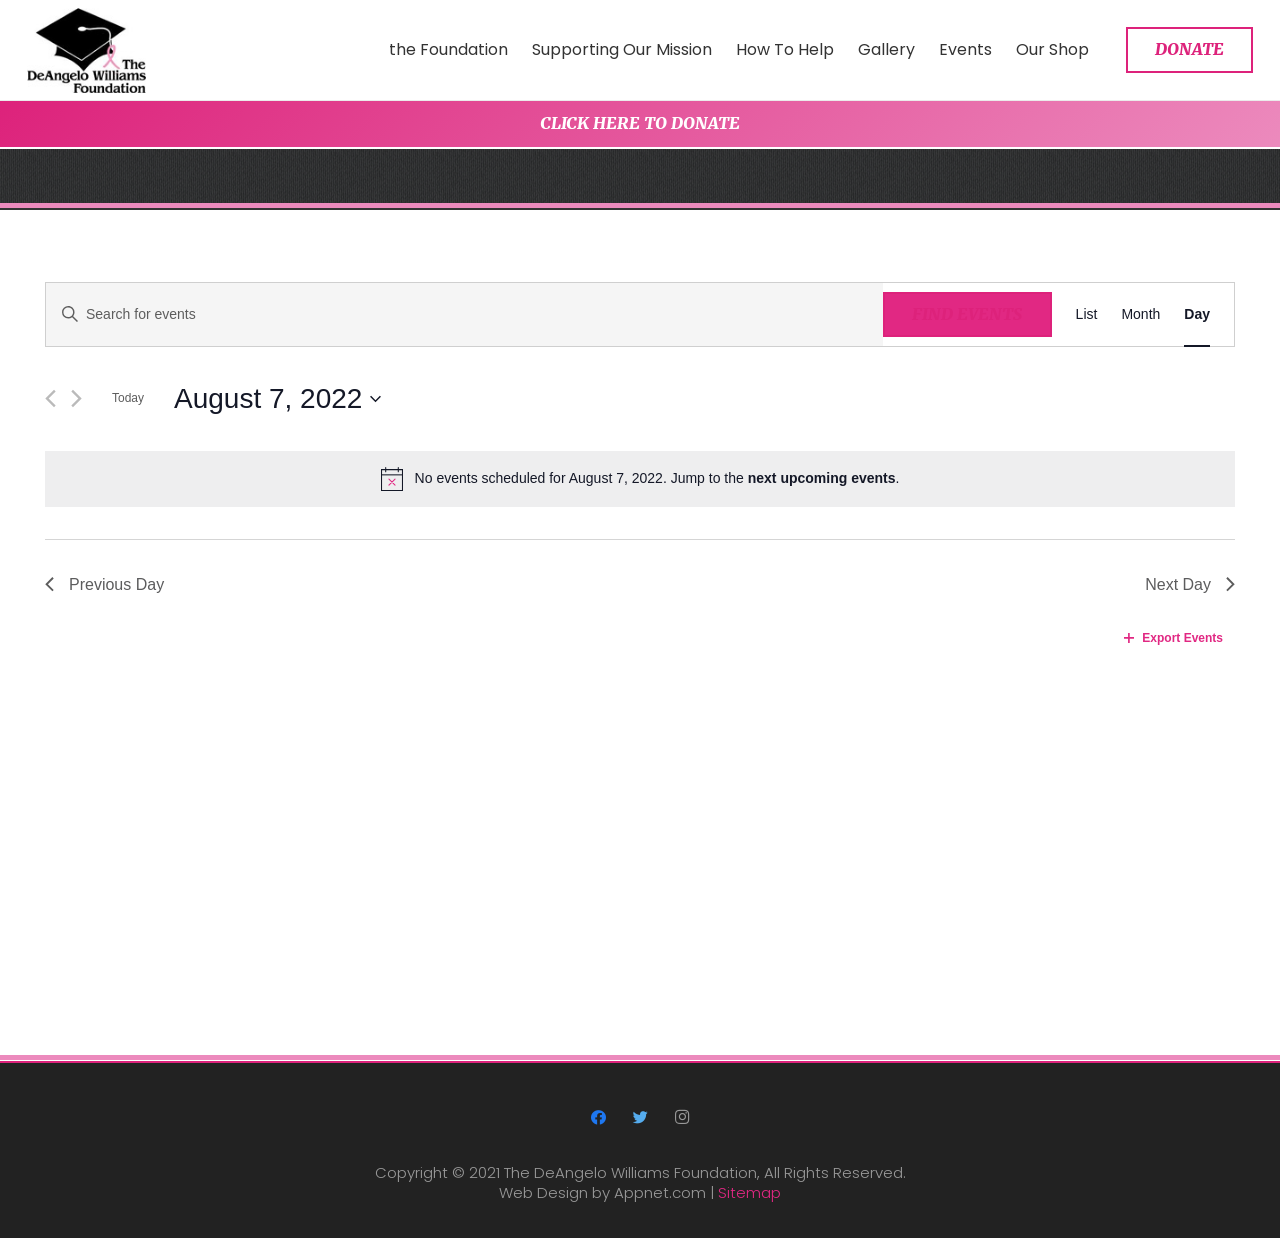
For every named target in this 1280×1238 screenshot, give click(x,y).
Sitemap (749, 1192)
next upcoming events (822, 478)
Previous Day (104, 584)
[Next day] (76, 398)
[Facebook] (599, 1118)
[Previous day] (50, 398)
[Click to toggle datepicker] (277, 399)
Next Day (1190, 584)
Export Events (1173, 638)
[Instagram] (682, 1118)
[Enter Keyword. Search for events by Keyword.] (464, 314)
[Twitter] (640, 1118)
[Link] (86, 50)
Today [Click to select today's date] (128, 398)
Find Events (967, 314)
